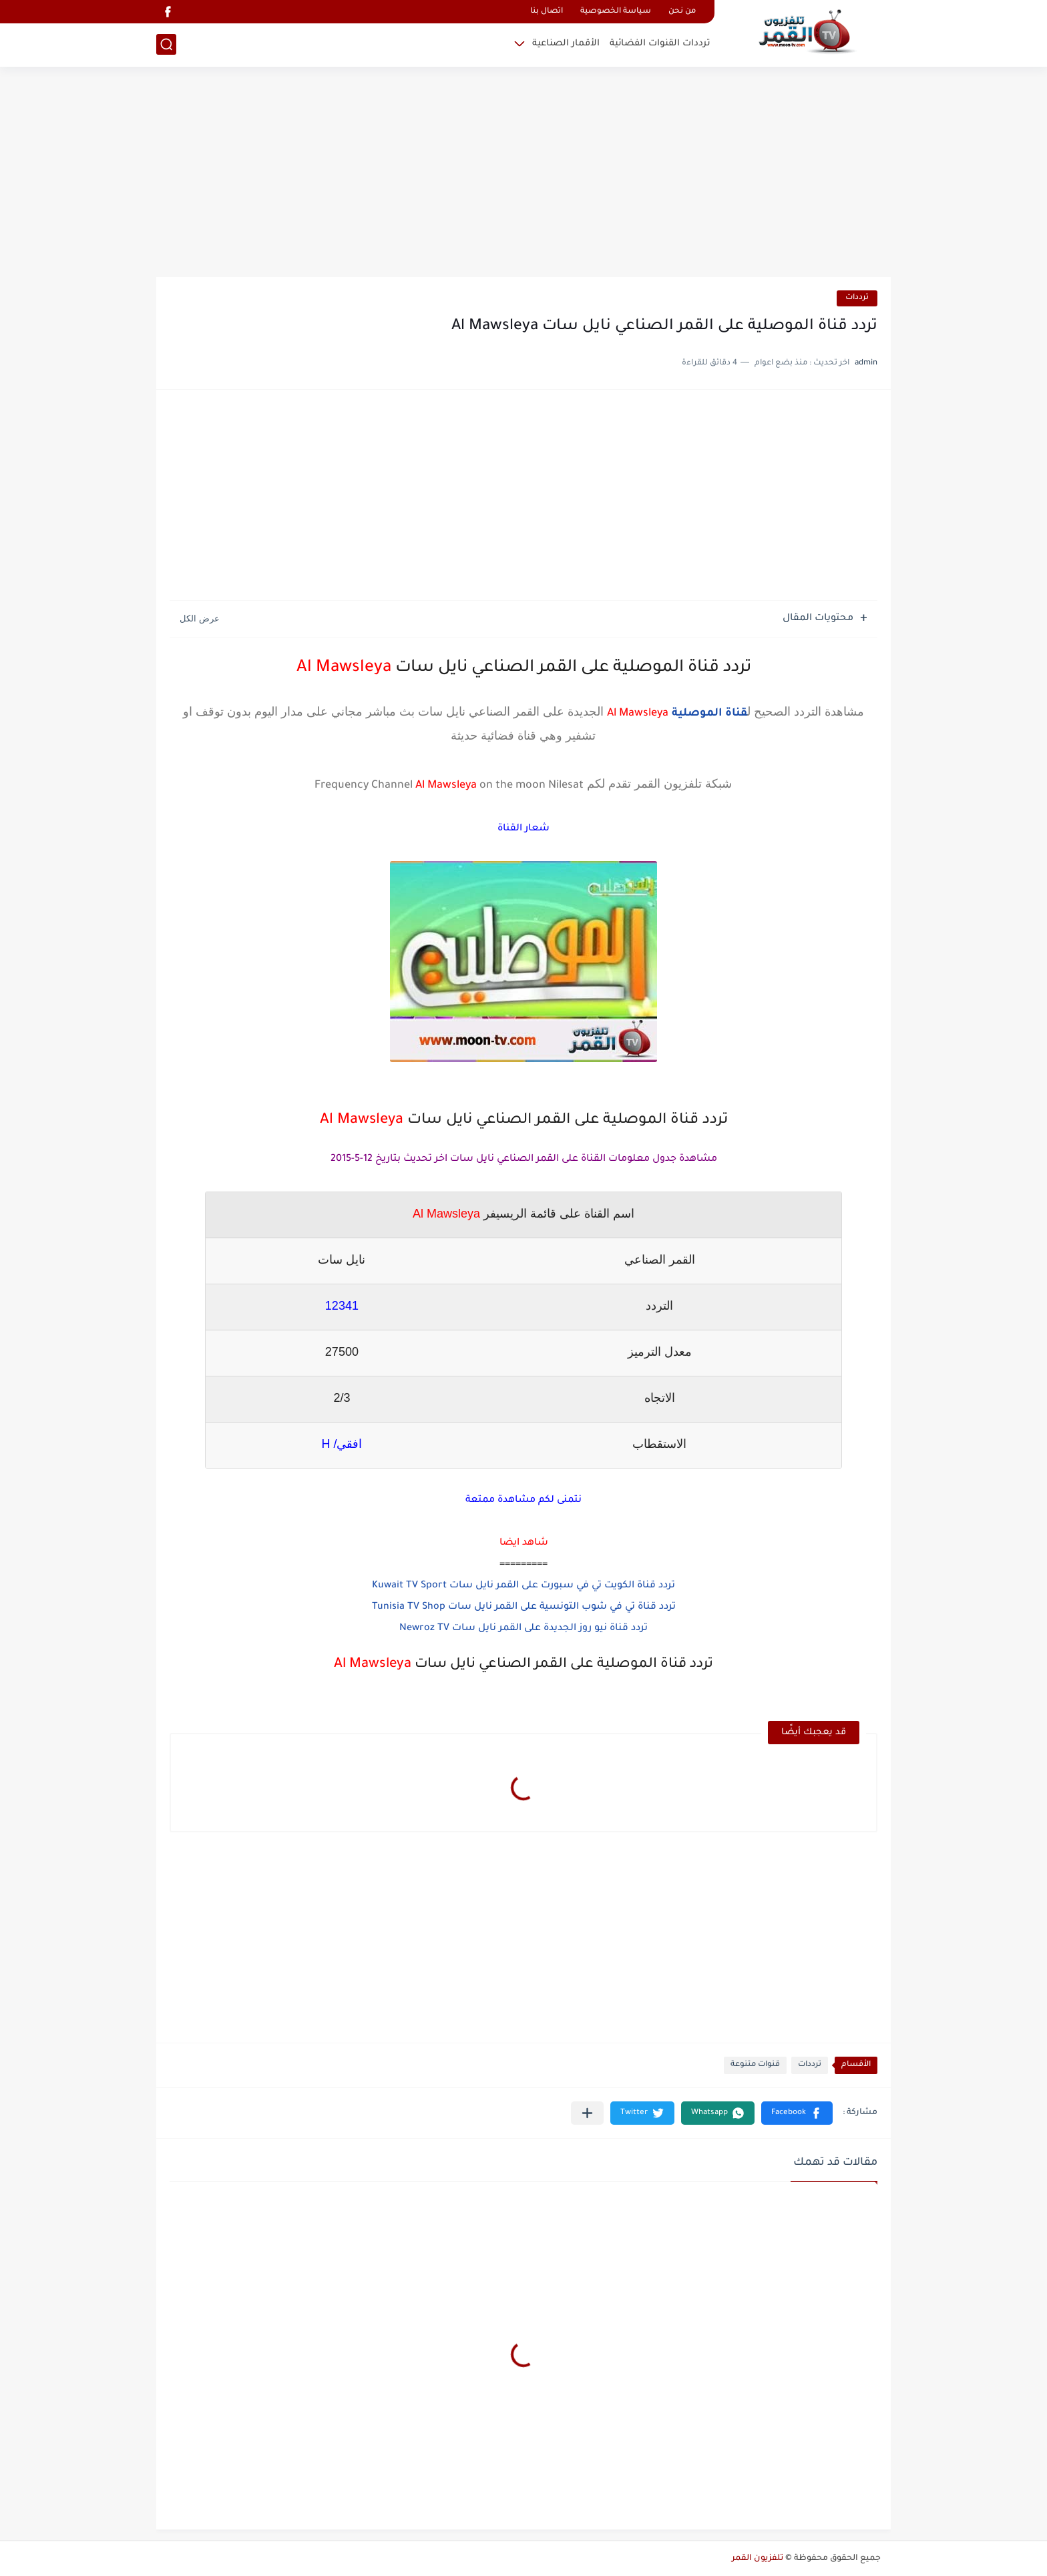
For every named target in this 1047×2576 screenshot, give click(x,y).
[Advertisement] (523, 173)
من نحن (682, 11)
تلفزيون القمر (757, 2558)
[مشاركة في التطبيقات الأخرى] (587, 2113)
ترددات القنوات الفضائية (660, 44)
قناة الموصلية (709, 714)
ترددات (857, 298)
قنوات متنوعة (755, 2065)
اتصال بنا (546, 11)
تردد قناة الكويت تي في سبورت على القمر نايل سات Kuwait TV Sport (523, 1586)
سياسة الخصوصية (615, 11)
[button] (797, 2113)
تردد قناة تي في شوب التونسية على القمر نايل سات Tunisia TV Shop (524, 1607)
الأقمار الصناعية (566, 44)
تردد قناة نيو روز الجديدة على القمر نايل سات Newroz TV (523, 1628)
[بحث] (166, 44)
